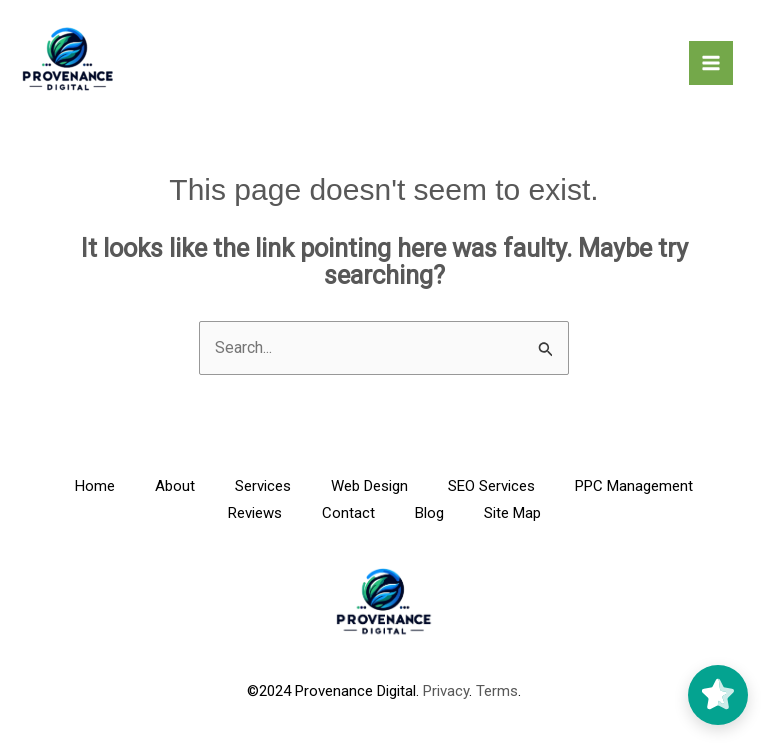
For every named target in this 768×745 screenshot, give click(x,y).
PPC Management (634, 486)
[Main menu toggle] (711, 63)
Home (95, 486)
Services (263, 486)
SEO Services (491, 486)
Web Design (369, 486)
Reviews (255, 513)
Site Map (512, 513)
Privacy (446, 691)
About (175, 486)
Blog (429, 513)
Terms (497, 691)
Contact (348, 513)
